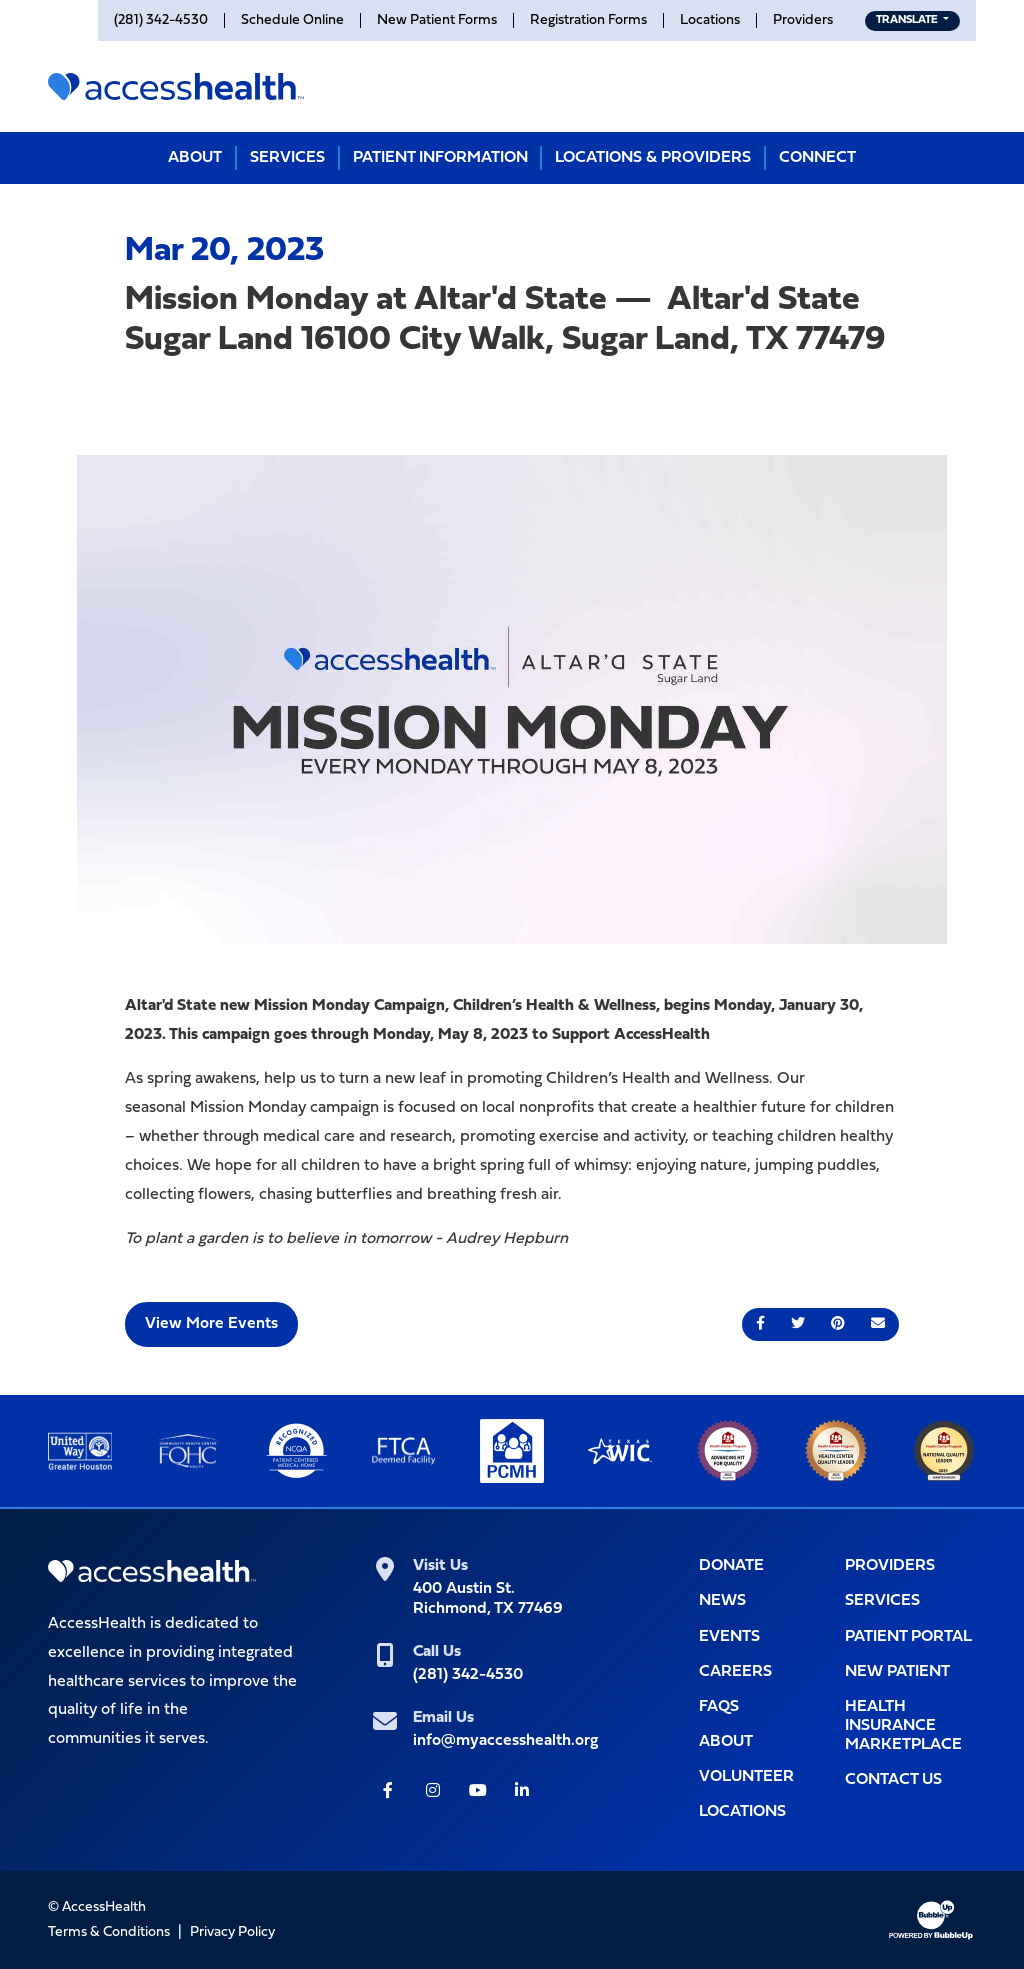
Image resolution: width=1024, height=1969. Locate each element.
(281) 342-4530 (468, 1675)
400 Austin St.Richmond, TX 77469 (488, 1598)
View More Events (211, 1324)
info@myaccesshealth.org (505, 1741)
